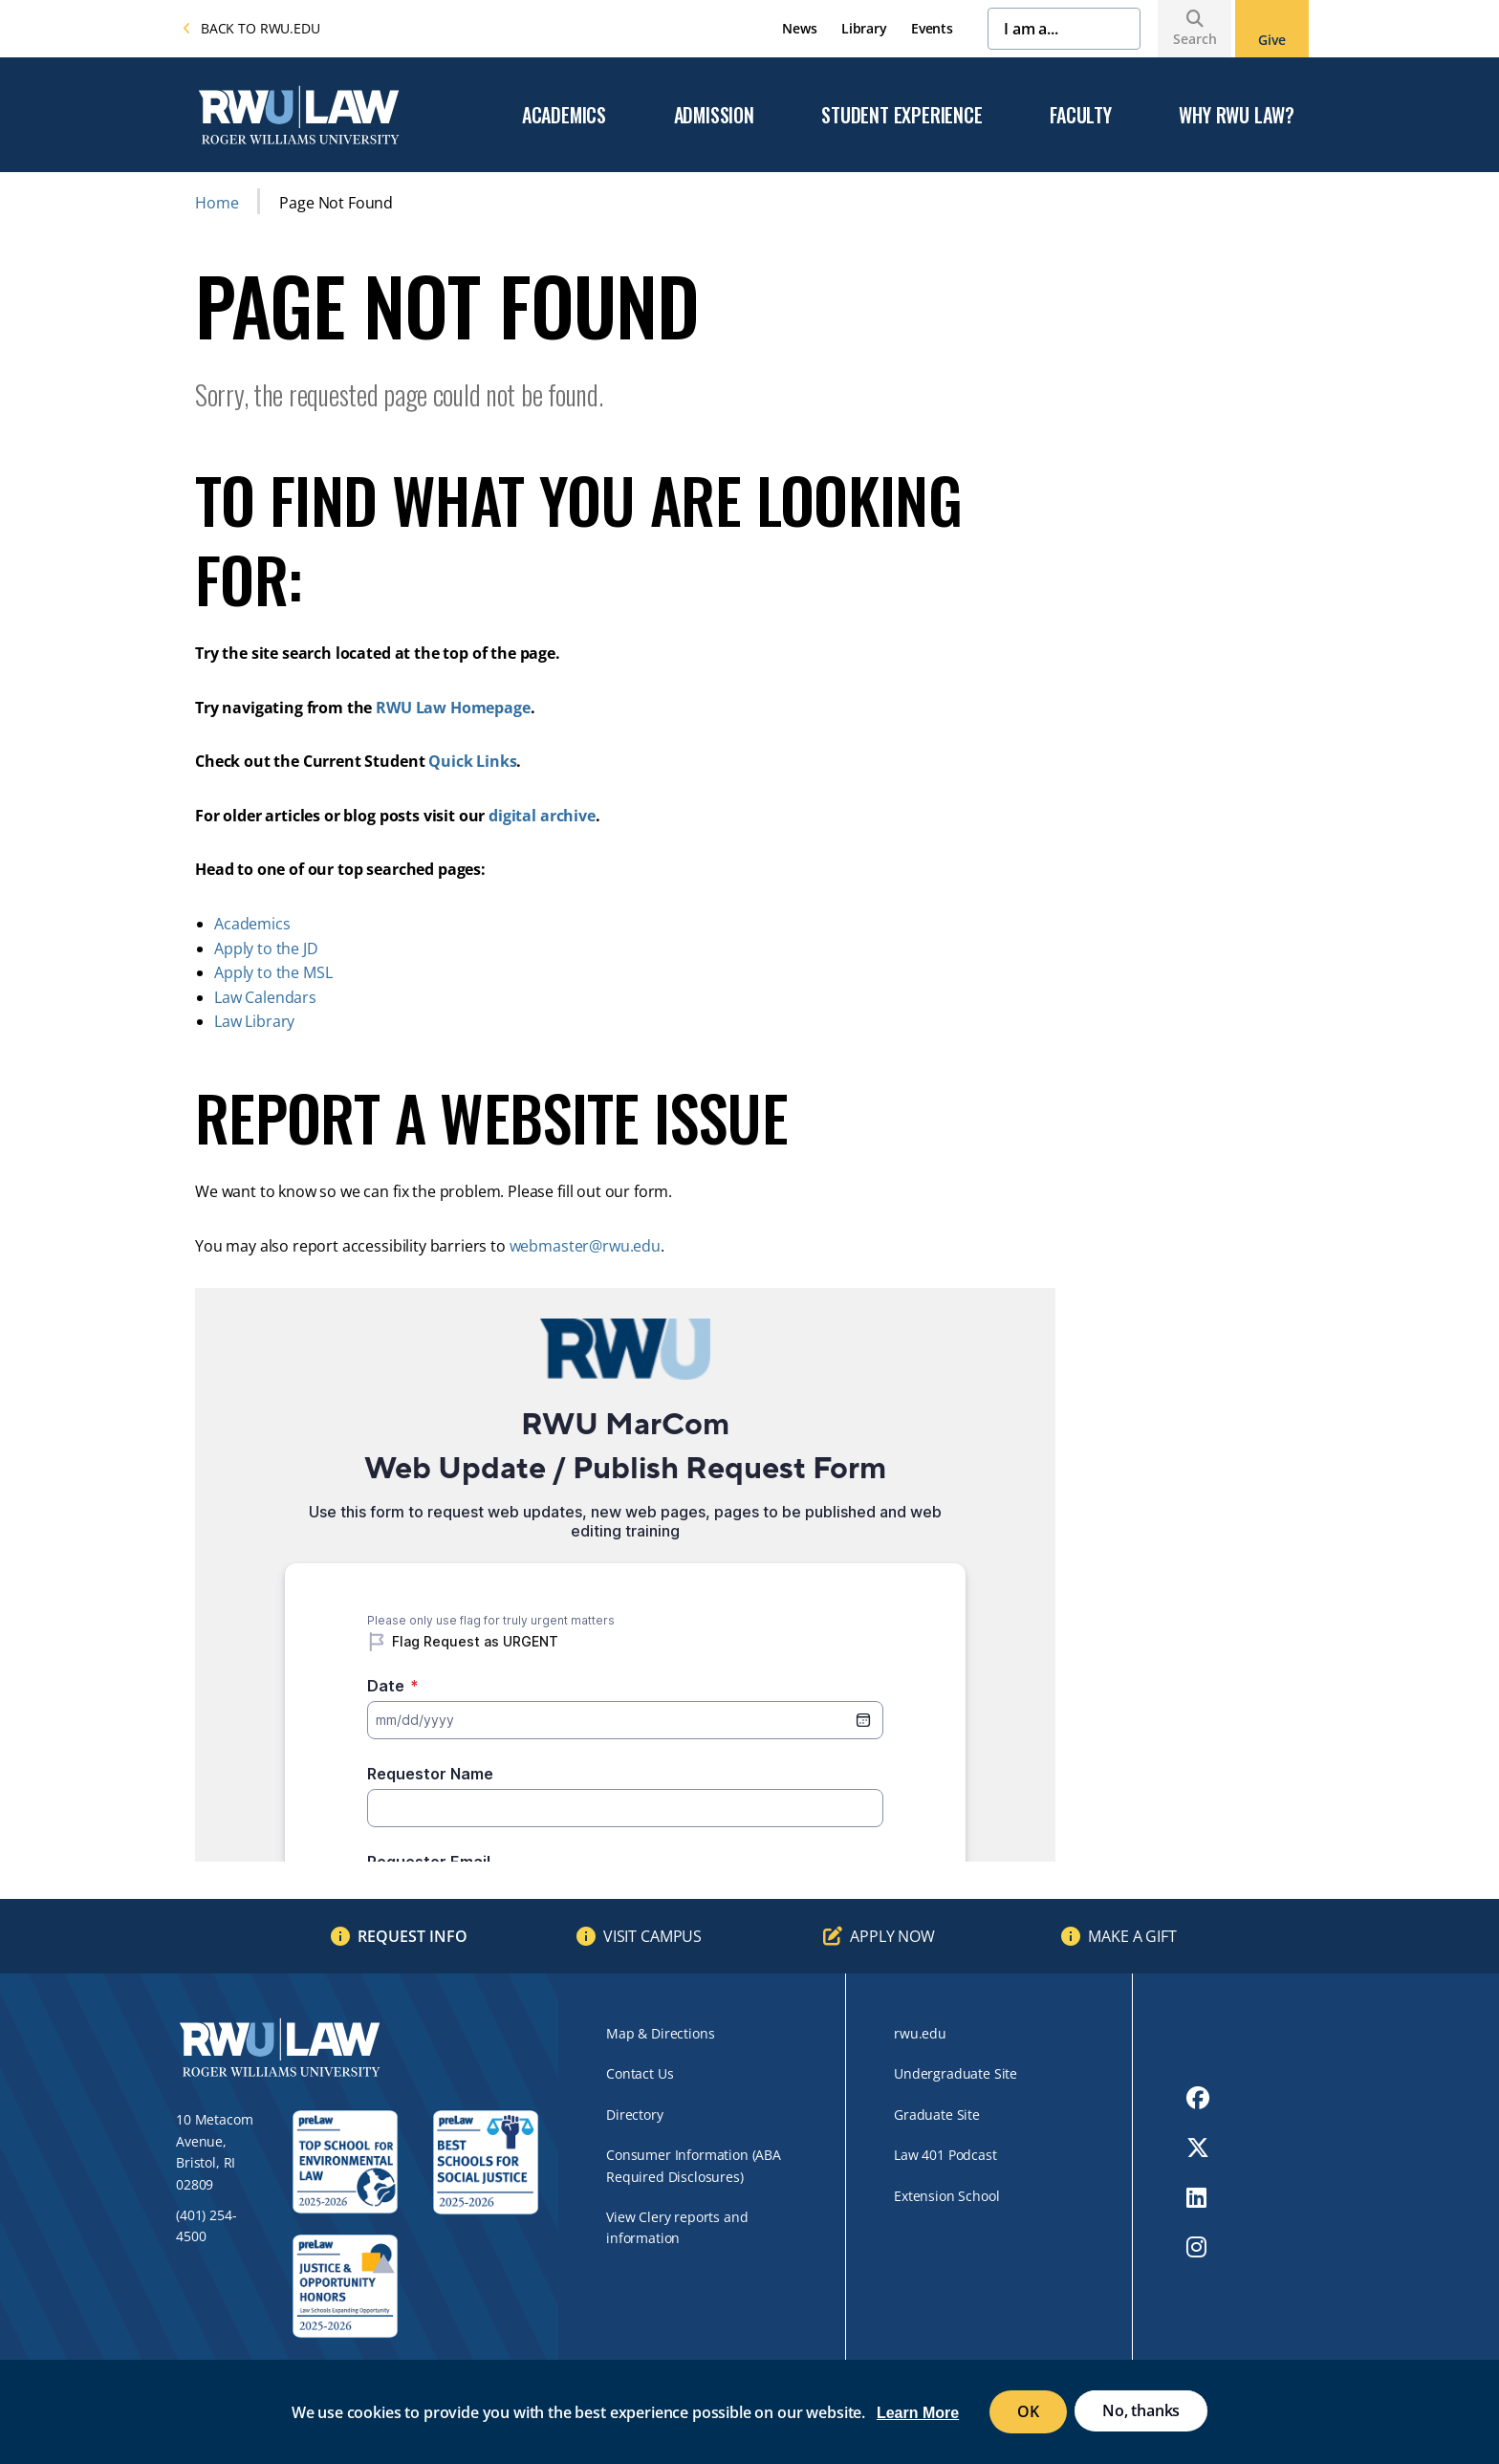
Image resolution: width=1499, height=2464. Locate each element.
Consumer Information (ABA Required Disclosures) (693, 2165)
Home (216, 202)
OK (1028, 2411)
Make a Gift (1132, 1936)
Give (1271, 40)
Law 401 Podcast (945, 2155)
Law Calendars (265, 997)
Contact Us (639, 2073)
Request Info (412, 1936)
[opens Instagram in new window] (1197, 2246)
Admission (714, 115)
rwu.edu (920, 2033)
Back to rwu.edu (251, 28)
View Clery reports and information (677, 2227)
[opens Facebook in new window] (1197, 2097)
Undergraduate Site (955, 2073)
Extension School (946, 2196)
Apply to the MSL (273, 972)
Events (932, 28)
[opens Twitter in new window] (1197, 2147)
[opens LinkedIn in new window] (1197, 2197)
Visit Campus (652, 1936)
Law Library (254, 1021)
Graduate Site (937, 2114)
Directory (634, 2114)
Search (1195, 39)
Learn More (918, 2413)
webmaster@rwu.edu (585, 1245)
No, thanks (1141, 2410)
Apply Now (892, 1936)
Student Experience (901, 115)
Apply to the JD (266, 948)
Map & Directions (660, 2033)
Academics (564, 115)
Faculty (1081, 115)
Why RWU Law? (1236, 115)
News (799, 28)
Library (864, 28)
